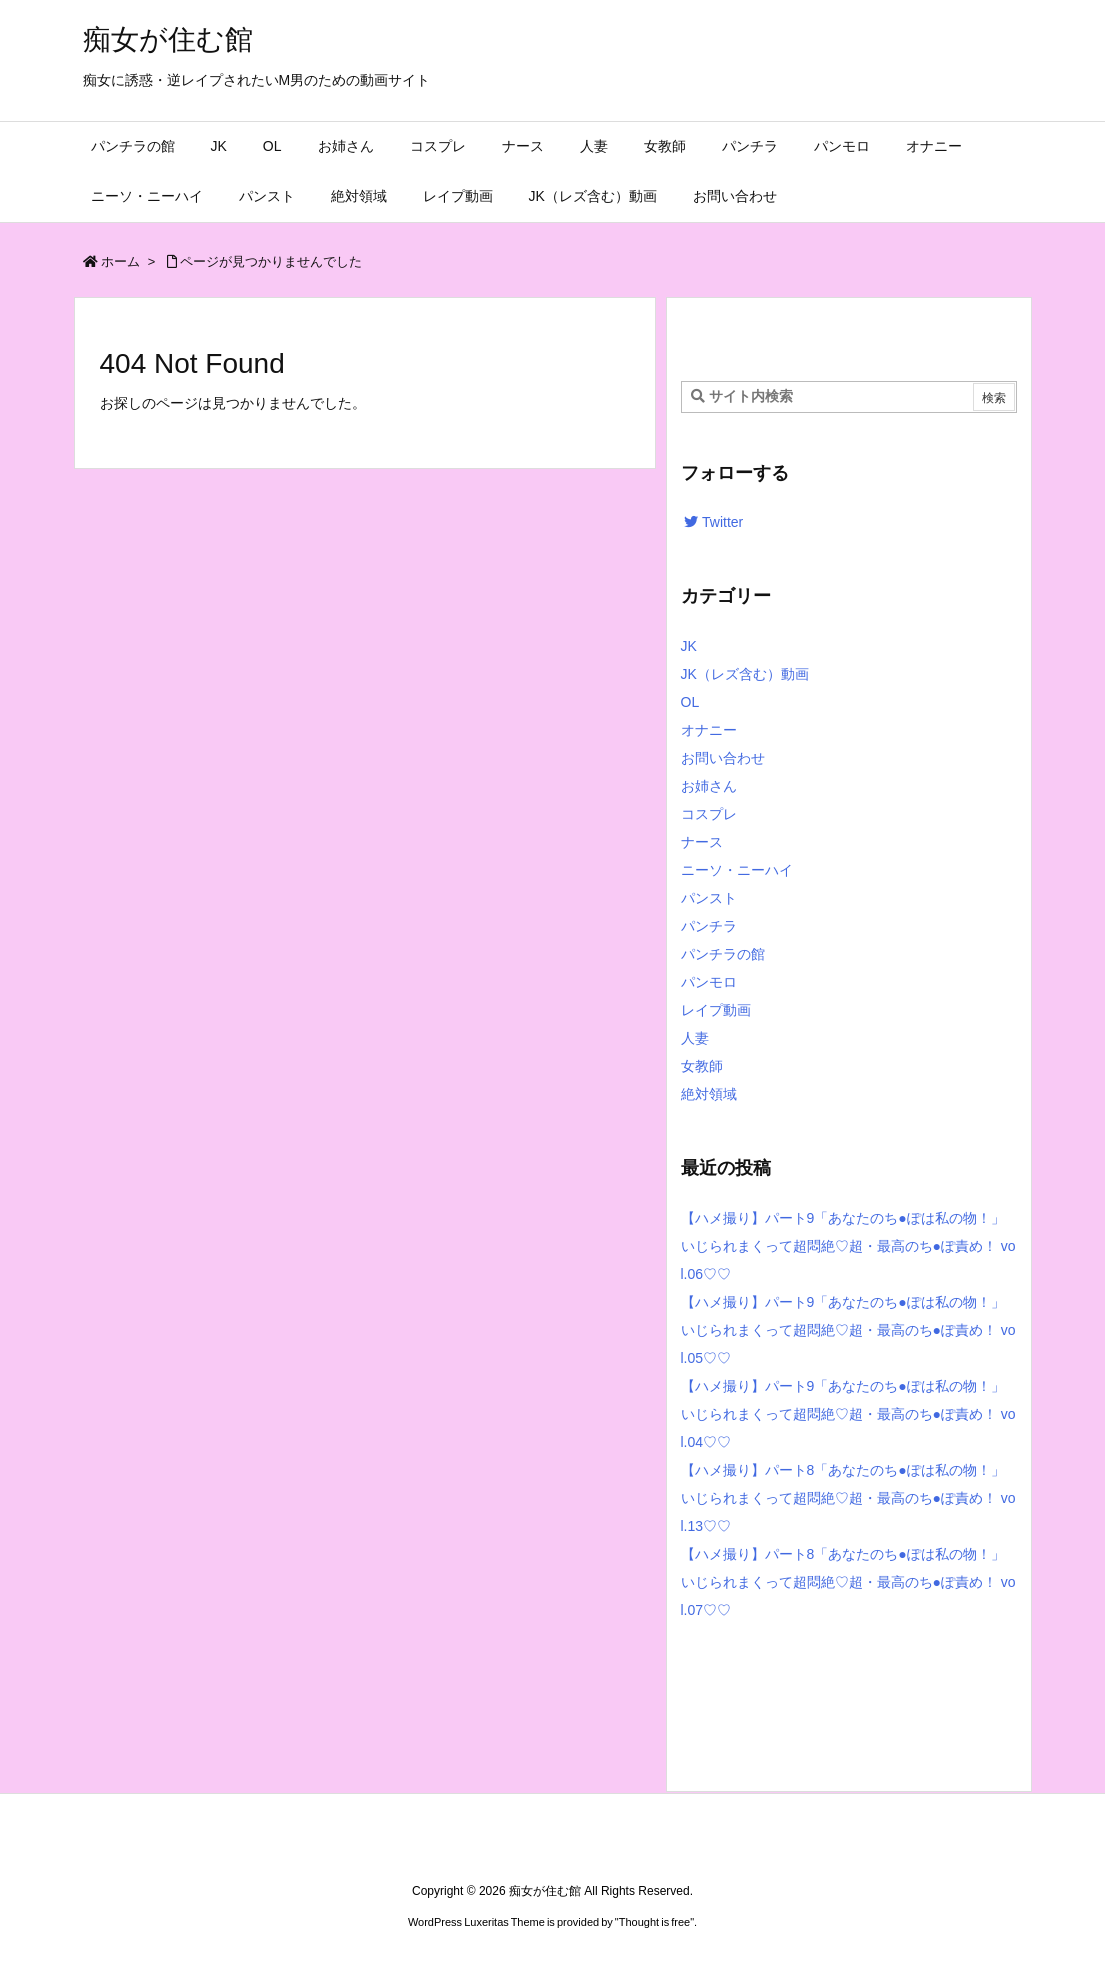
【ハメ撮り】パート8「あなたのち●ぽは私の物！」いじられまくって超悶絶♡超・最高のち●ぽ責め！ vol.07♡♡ (848, 1582)
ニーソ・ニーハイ (737, 870)
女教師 (702, 1066)
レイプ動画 (716, 1010)
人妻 (695, 1038)
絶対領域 (709, 1094)
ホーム (120, 261)
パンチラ (709, 926)
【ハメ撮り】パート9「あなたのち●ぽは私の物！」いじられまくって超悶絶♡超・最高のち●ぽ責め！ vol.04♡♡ (848, 1414)
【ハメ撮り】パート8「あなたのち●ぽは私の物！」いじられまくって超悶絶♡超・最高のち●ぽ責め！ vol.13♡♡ (848, 1498)
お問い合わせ (723, 758)
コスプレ (709, 814)
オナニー (709, 730)
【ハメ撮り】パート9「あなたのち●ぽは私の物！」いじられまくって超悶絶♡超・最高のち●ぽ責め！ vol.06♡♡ (848, 1246)
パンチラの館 (723, 954)
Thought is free (654, 1922)
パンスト (709, 898)
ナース (702, 842)
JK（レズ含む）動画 (745, 674)
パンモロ (709, 982)
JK (689, 646)
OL (690, 702)
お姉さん (709, 786)
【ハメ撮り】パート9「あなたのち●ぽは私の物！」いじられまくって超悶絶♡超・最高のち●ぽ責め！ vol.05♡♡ (848, 1330)
